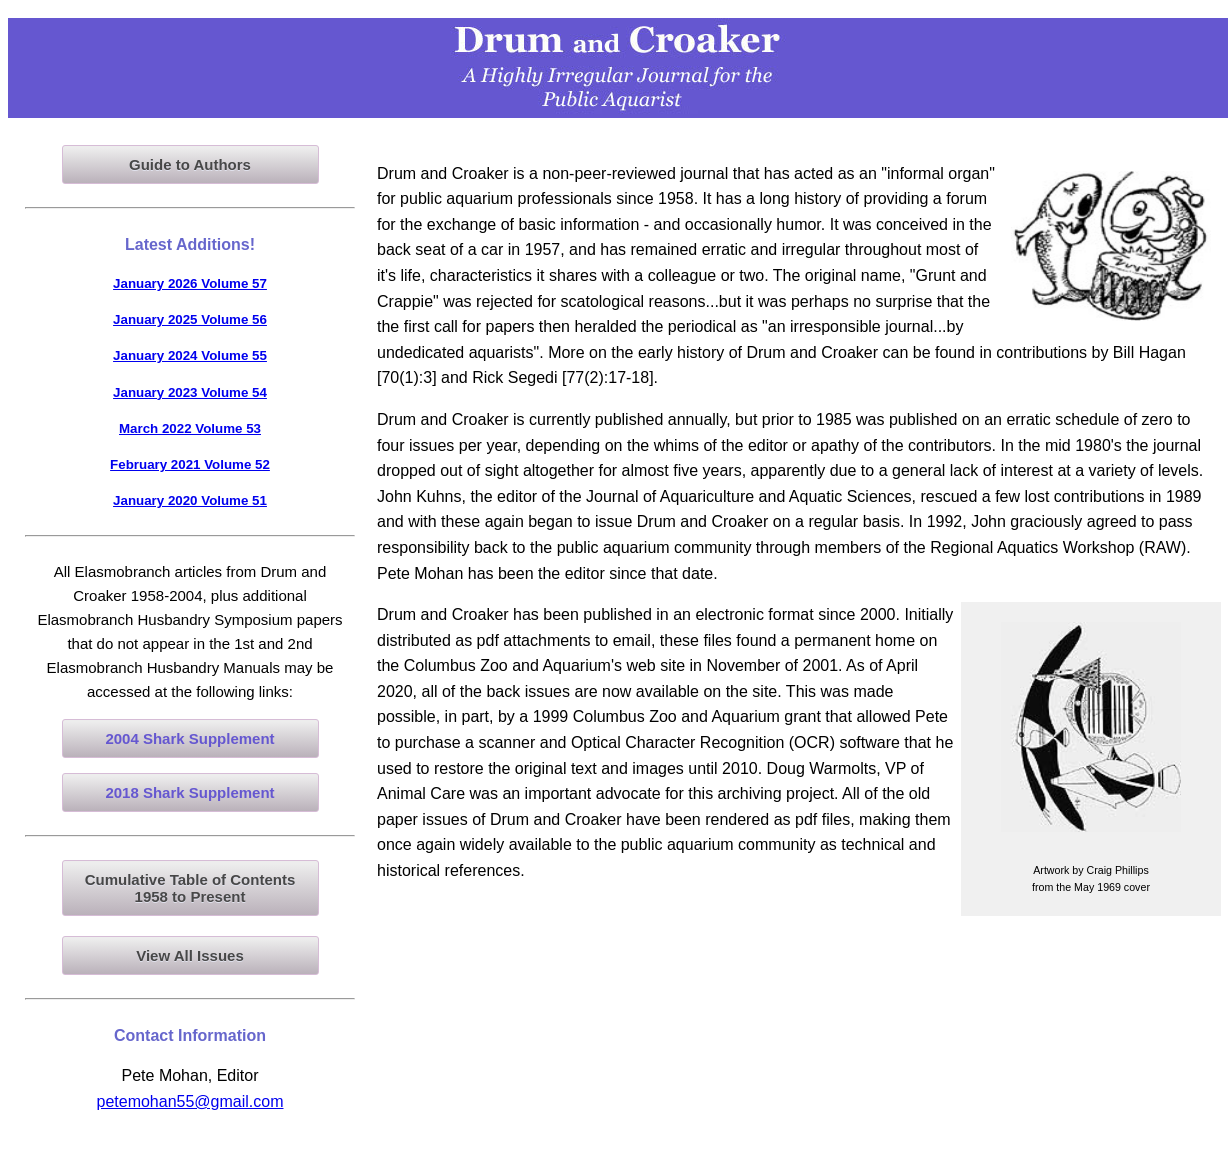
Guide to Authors (190, 164)
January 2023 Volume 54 (190, 392)
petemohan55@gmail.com (189, 1101)
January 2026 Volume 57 (190, 283)
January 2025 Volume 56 (190, 319)
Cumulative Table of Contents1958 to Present (190, 888)
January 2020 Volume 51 (190, 500)
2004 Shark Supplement (189, 738)
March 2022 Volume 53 (190, 428)
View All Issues (190, 955)
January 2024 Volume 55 (190, 355)
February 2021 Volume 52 (190, 464)
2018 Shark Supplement (189, 792)
